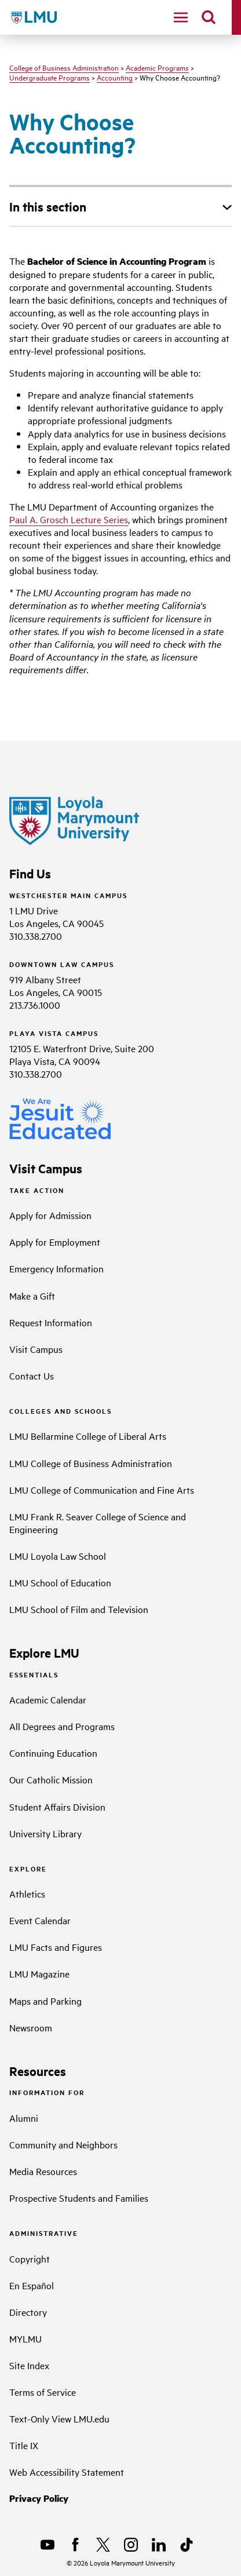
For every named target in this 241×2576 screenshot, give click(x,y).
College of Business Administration (64, 67)
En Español (31, 2285)
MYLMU (25, 2338)
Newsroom (30, 2027)
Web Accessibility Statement (66, 2471)
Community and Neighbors (63, 2144)
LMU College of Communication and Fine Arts (101, 1489)
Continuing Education (53, 1752)
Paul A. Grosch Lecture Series (68, 519)
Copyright (29, 2258)
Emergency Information (56, 1268)
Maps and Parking (45, 2000)
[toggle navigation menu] (181, 17)
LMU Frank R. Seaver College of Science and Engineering (97, 1522)
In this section (47, 206)
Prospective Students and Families (78, 2197)
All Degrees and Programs (62, 1726)
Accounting (115, 77)
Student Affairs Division (57, 1806)
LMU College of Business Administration (90, 1463)
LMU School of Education (60, 1582)
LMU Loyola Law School (57, 1555)
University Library (45, 1833)
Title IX (23, 2445)
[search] (208, 17)
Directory (28, 2311)
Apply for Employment (54, 1241)
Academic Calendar (47, 1699)
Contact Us (31, 1375)
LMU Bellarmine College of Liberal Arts (87, 1435)
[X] (103, 2545)
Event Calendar (40, 1920)
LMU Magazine (39, 1973)
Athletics (27, 1893)
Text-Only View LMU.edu (59, 2418)
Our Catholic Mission (51, 1779)
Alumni (23, 2117)
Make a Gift (32, 1295)
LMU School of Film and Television (78, 1609)
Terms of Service (42, 2391)
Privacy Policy (38, 2498)
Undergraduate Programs (49, 77)
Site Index (29, 2365)
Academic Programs (157, 67)
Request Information (50, 1322)
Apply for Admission (50, 1215)
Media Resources (43, 2171)
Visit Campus (36, 1348)
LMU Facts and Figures (55, 1946)
